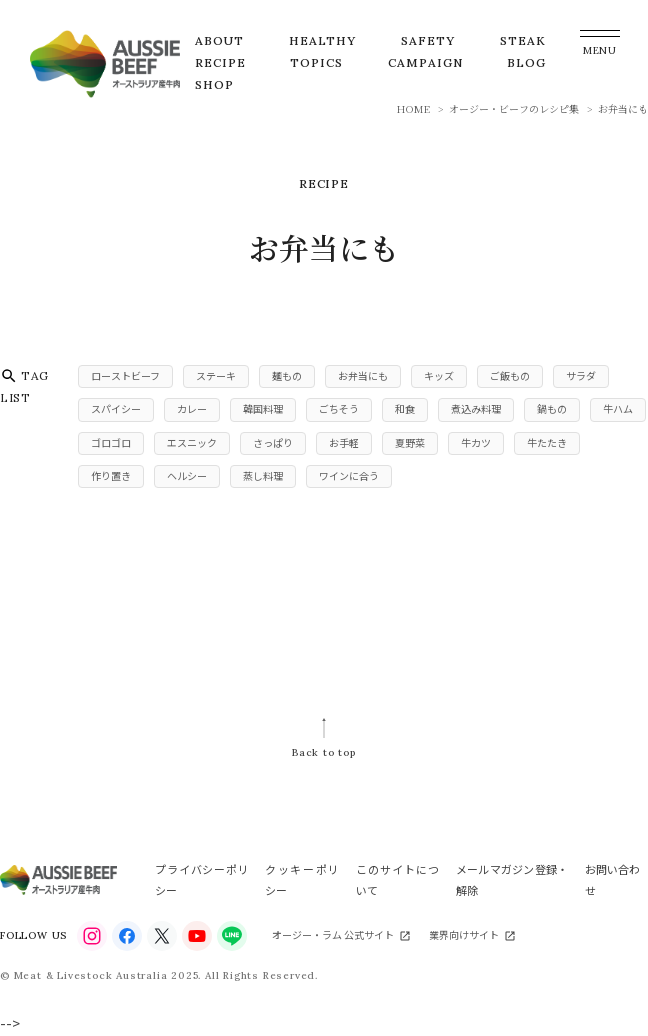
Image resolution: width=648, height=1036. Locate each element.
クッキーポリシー (302, 879)
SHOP (214, 84)
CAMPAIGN (425, 62)
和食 (405, 408)
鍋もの (552, 408)
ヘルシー (187, 475)
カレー (192, 408)
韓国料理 (263, 408)
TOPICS (316, 62)
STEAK (523, 40)
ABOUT (219, 40)
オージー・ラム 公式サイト (333, 934)
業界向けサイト (464, 934)
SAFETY (428, 40)
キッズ (439, 375)
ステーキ (216, 375)
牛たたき (547, 442)
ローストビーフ (125, 375)
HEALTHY (322, 40)
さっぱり (273, 442)
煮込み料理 (476, 408)
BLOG (526, 62)
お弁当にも (363, 375)
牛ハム (618, 408)
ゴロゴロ (111, 442)
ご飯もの (510, 375)
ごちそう (339, 408)
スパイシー (116, 408)
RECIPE (220, 62)
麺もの (287, 375)
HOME (413, 108)
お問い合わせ (612, 879)
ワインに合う (349, 475)
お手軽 (344, 442)
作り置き (111, 475)
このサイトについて (398, 879)
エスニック (192, 442)
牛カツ (476, 442)
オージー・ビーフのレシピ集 (514, 108)
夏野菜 (410, 442)
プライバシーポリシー (201, 879)
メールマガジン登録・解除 (512, 879)
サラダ (581, 375)
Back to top (324, 752)
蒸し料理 (263, 475)
